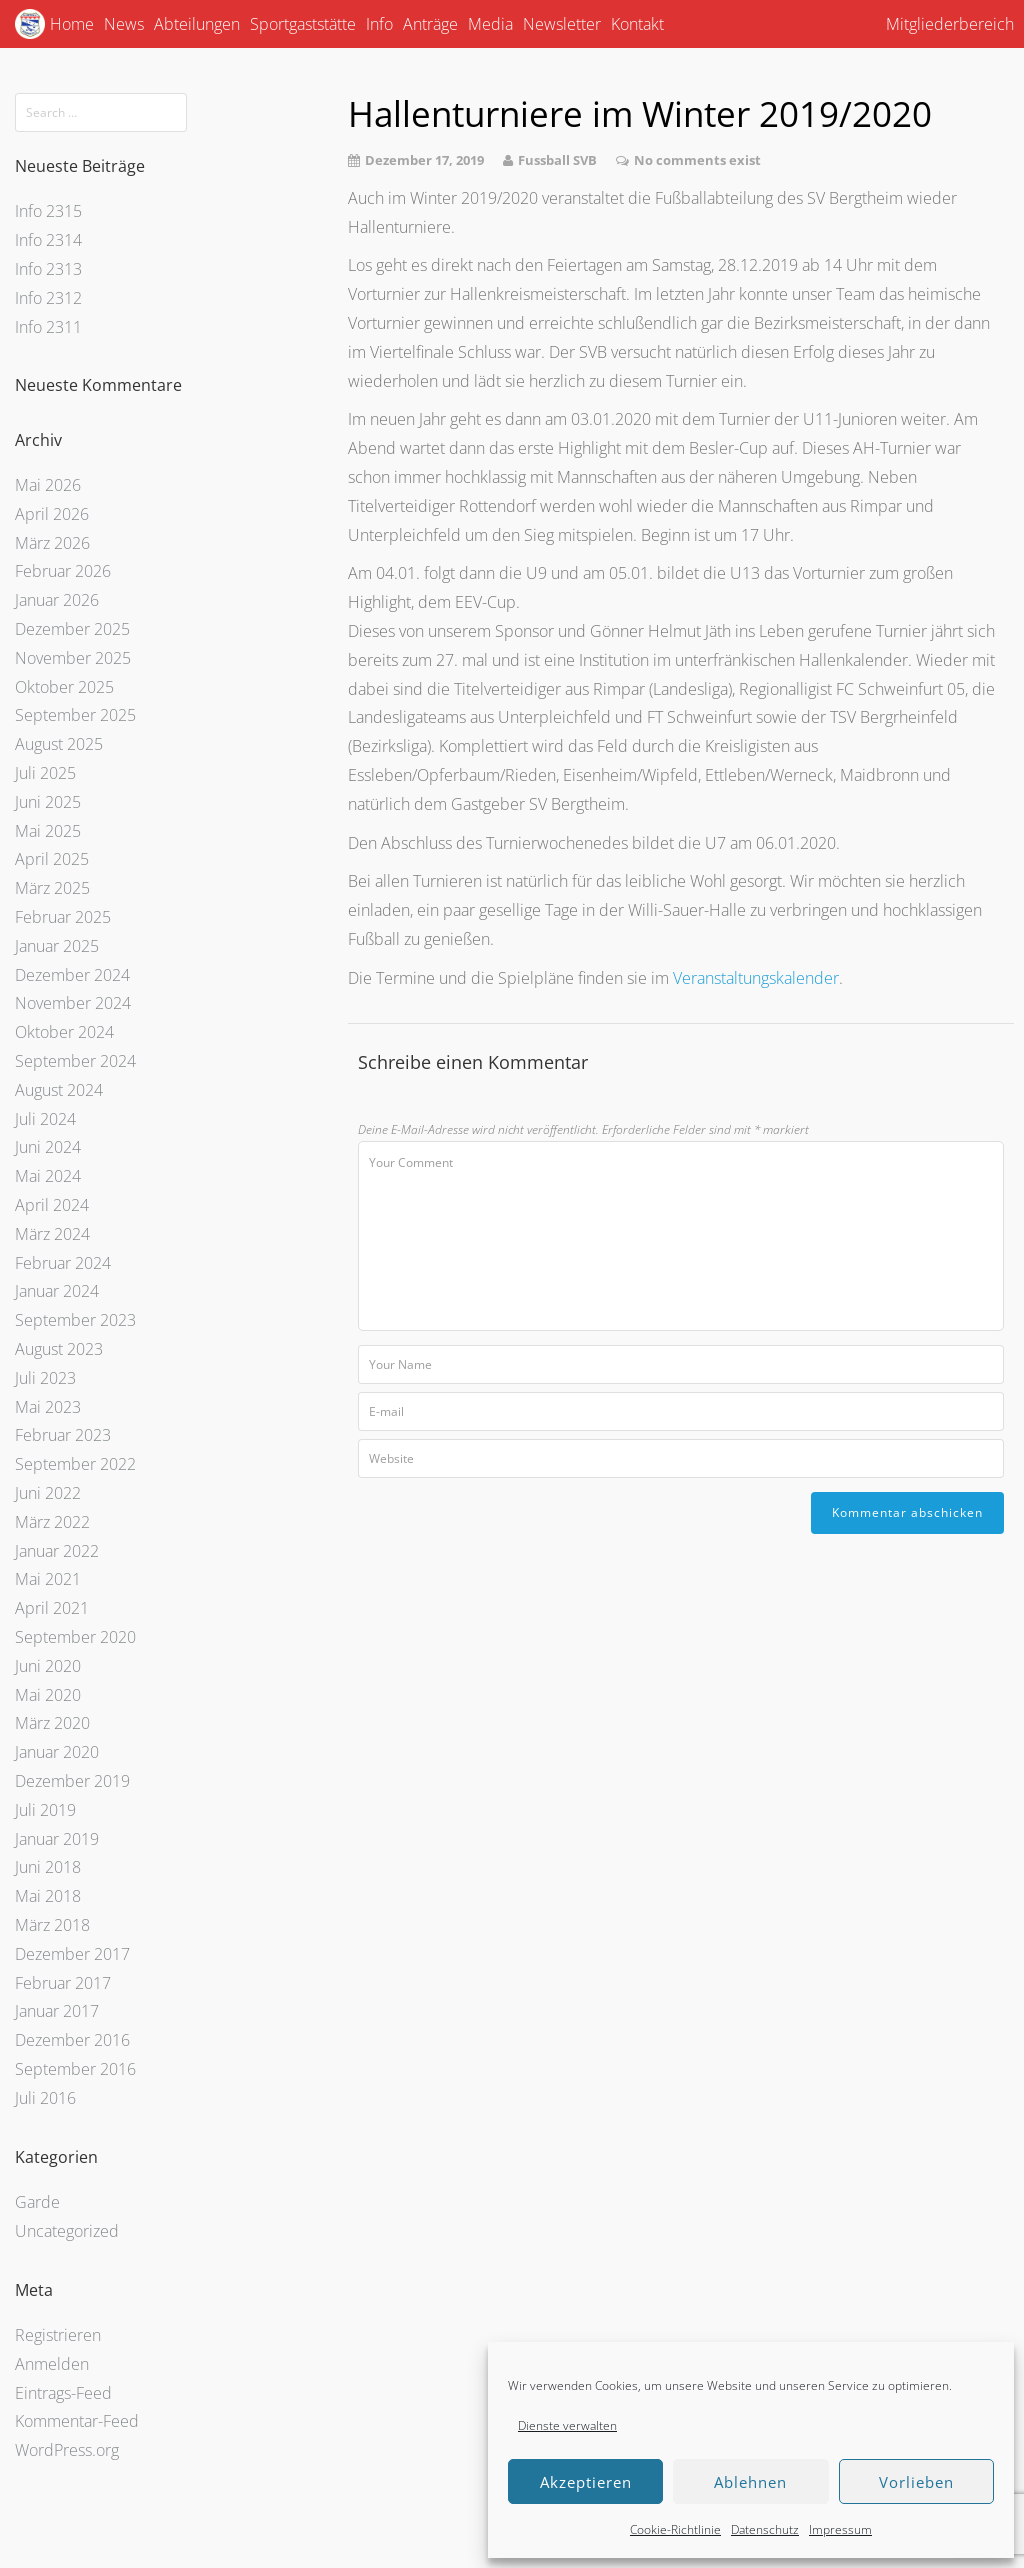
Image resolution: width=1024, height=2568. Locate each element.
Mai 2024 (48, 1176)
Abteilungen (197, 24)
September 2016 (75, 2069)
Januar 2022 (57, 1551)
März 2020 (52, 1723)
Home (72, 24)
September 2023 (75, 1320)
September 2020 (75, 1637)
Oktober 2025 (64, 687)
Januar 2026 (57, 600)
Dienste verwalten (567, 2425)
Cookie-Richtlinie (675, 2529)
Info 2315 (48, 211)
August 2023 (59, 1349)
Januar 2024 (57, 1291)
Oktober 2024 (64, 1032)
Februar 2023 (63, 1435)
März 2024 (52, 1234)
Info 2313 (48, 269)
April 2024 (52, 1205)
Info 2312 (48, 298)
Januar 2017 (57, 2011)
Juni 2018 (48, 1867)
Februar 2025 (63, 917)
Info (379, 24)
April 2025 (52, 859)
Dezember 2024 (72, 975)
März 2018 (52, 1925)
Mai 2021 (48, 1579)
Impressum (840, 2529)
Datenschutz (765, 2529)
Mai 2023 (48, 1407)
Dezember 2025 (72, 629)
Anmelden (52, 2364)
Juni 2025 (48, 802)
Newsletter (562, 24)
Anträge (430, 24)
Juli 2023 (45, 1378)
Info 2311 (48, 327)
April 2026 (52, 514)
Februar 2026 (63, 571)
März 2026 (52, 543)
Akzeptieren (586, 2482)
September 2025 (75, 715)
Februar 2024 (63, 1263)
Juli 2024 (45, 1119)
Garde (37, 2202)
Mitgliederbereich (950, 24)
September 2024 (75, 1061)
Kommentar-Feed (77, 2421)
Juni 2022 (48, 1493)
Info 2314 (48, 240)
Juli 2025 (45, 773)
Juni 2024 (48, 1147)
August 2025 (59, 744)
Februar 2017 (63, 1983)
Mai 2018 (48, 1896)
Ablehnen (750, 2482)
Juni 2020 (48, 1666)
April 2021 (52, 1608)
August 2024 (59, 1090)
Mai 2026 (48, 485)
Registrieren (58, 2335)
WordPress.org (67, 2450)
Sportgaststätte (303, 24)
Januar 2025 (57, 946)
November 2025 (73, 658)
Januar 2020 (57, 1752)
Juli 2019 (45, 1810)
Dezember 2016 (72, 2040)
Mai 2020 (48, 1695)
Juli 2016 (45, 2098)
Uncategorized (67, 2231)
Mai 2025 (48, 831)
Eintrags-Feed (63, 2393)
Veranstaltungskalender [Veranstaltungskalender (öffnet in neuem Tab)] (756, 978)
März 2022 (52, 1522)
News (124, 24)
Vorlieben (916, 2482)
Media (490, 24)
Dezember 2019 (72, 1781)
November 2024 (73, 1003)
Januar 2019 (57, 1839)
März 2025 (52, 888)
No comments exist (697, 160)
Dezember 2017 (72, 1954)
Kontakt (637, 24)
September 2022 (75, 1464)
